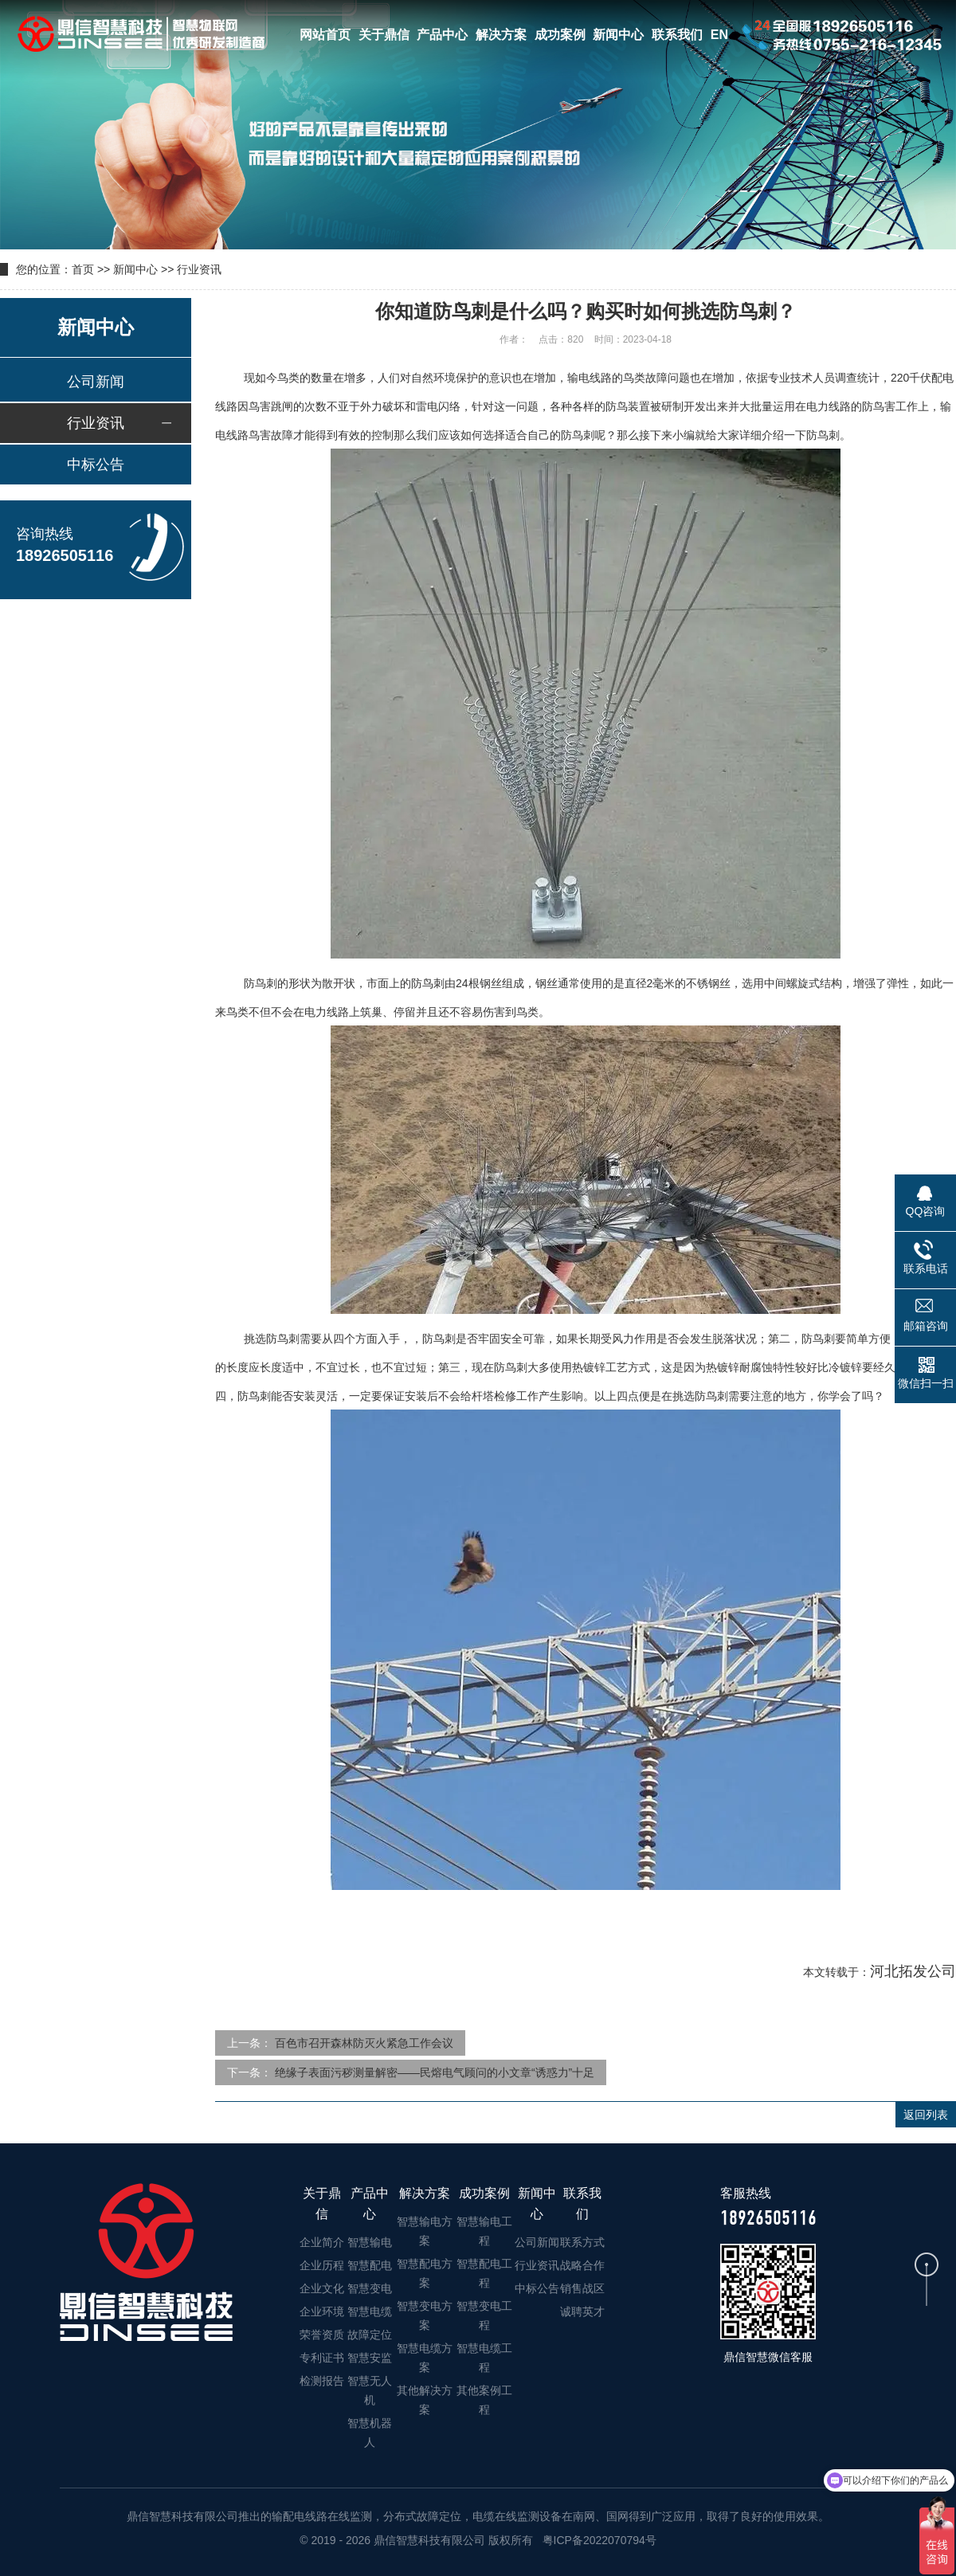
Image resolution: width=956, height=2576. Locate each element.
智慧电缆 (369, 2311)
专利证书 (322, 2357)
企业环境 (322, 2311)
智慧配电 (369, 2265)
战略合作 (582, 2265)
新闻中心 (618, 34)
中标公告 (95, 464)
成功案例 (560, 34)
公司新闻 (95, 382)
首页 (83, 269)
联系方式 (582, 2242)
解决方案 (501, 34)
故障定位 (369, 2334)
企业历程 (322, 2265)
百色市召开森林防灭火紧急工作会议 (364, 2043)
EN (719, 34)
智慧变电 (369, 2288)
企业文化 (322, 2288)
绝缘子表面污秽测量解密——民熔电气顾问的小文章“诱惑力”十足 (434, 2072)
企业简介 (322, 2242)
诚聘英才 (582, 2311)
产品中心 (442, 34)
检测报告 (322, 2380)
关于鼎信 (383, 34)
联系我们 (677, 34)
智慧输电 (369, 2242)
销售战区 (582, 2288)
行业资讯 (199, 269)
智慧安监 (369, 2357)
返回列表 (925, 2114)
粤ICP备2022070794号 (597, 2540)
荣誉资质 (322, 2334)
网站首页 (325, 34)
